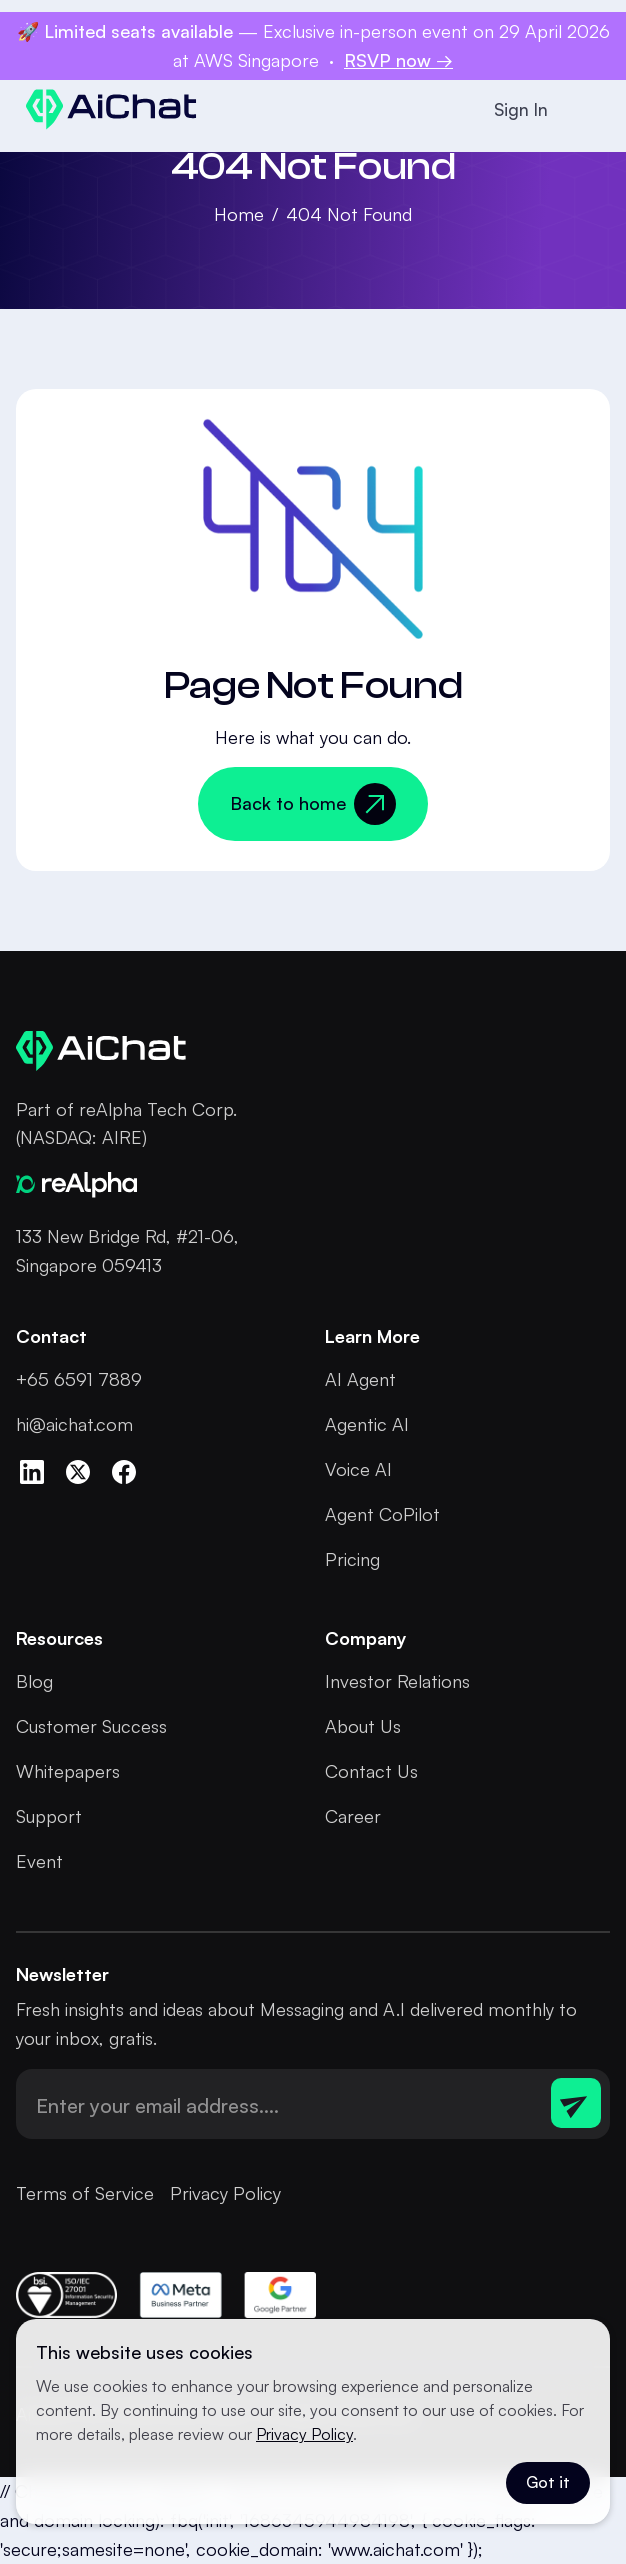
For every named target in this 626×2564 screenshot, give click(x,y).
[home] (106, 109)
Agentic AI (367, 1424)
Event (39, 1861)
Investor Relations (397, 1681)
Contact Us (371, 1771)
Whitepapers (68, 1771)
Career (353, 1816)
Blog (34, 1681)
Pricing (352, 1559)
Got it (548, 2482)
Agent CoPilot (382, 1514)
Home (239, 214)
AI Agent (360, 1379)
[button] (586, 110)
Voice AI (358, 1469)
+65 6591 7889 (79, 1379)
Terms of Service (85, 2193)
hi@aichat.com (74, 1424)
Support (49, 1816)
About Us (363, 1726)
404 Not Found (349, 214)
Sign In (521, 109)
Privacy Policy (225, 2193)
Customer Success (91, 1726)
